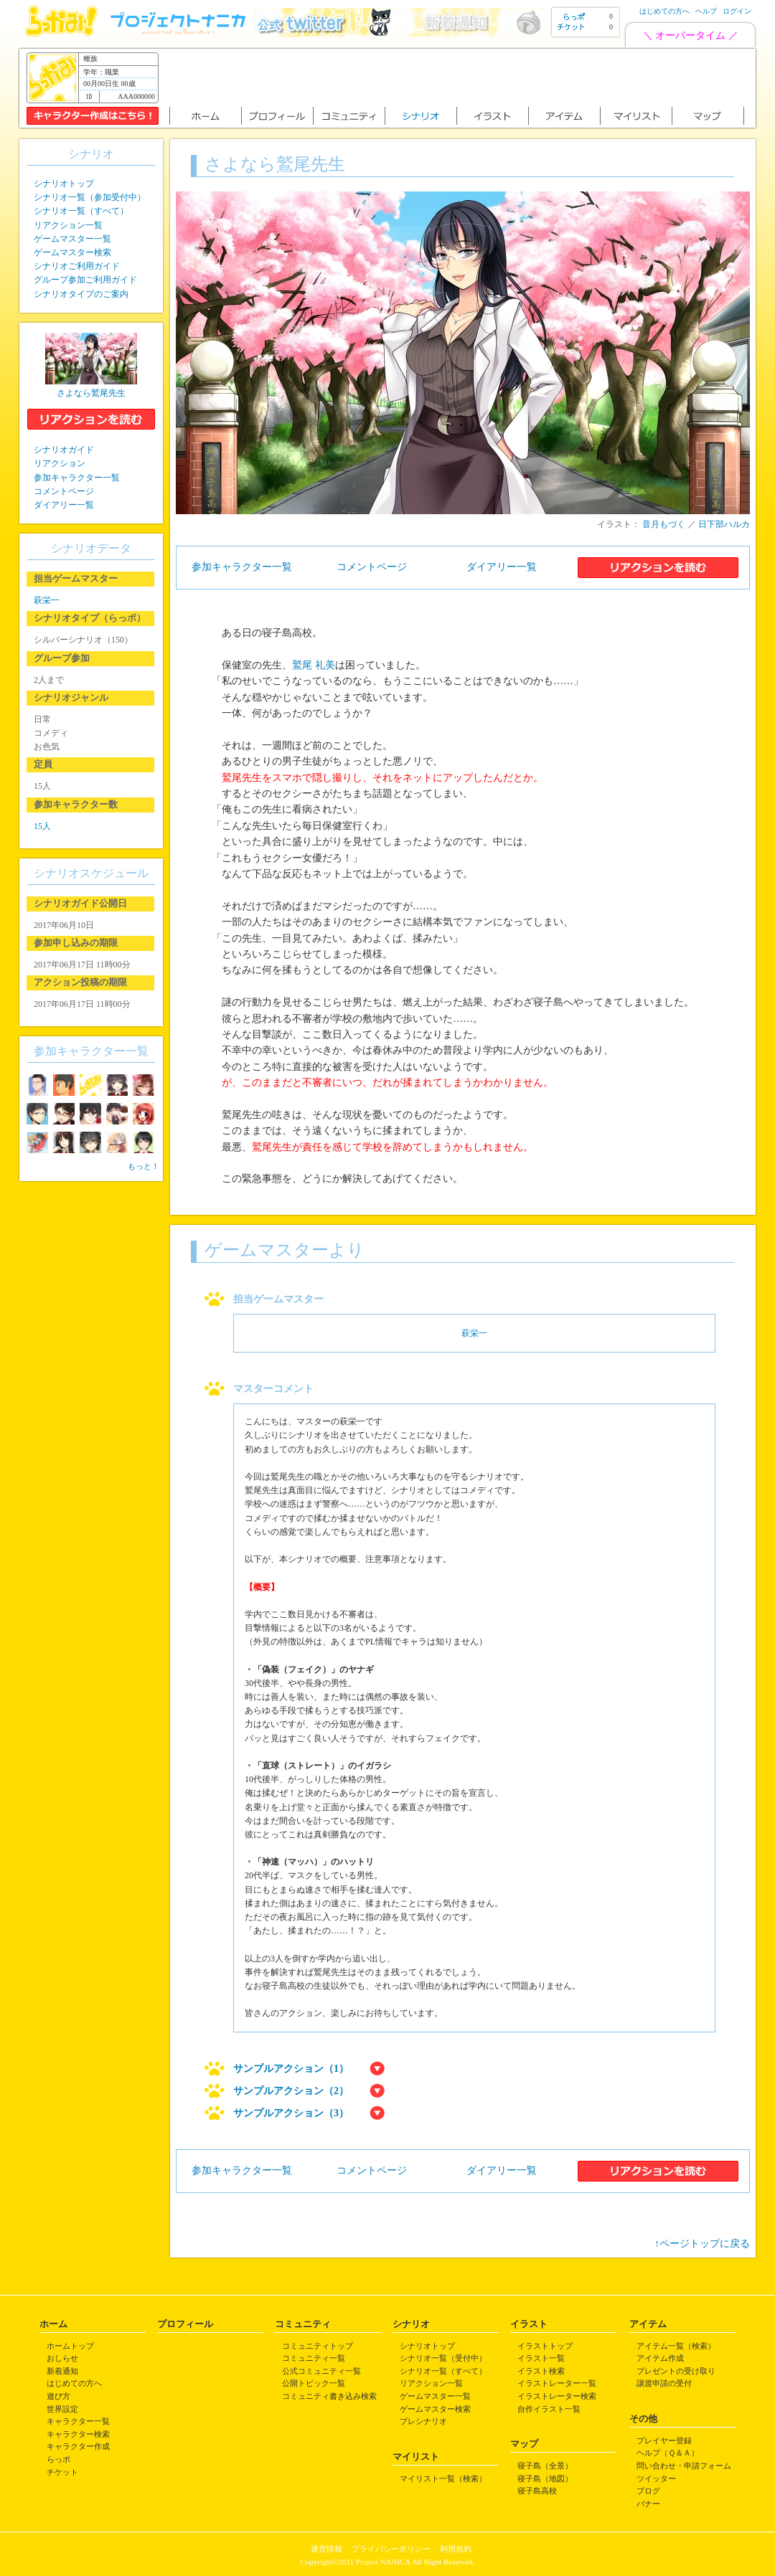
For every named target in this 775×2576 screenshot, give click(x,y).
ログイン (737, 11)
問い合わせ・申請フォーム (684, 2465)
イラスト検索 (541, 2371)
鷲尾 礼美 (313, 665)
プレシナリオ (423, 2421)
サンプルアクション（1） (291, 2068)
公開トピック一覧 (313, 2383)
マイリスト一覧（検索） (443, 2478)
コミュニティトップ (317, 2345)
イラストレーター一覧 (556, 2383)
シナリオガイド (64, 450)
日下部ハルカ (724, 524)
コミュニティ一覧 (313, 2358)
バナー (648, 2503)
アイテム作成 (660, 2358)
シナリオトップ (64, 184)
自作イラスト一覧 (549, 2409)
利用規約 (455, 2548)
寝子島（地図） (545, 2478)
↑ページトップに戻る (702, 2243)
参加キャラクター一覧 (242, 567)
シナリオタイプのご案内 (81, 294)
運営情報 (326, 2548)
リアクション (59, 463)
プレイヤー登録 (664, 2440)
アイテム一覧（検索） (676, 2345)
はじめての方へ (664, 11)
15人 (42, 826)
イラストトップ (545, 2345)
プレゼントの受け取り (676, 2371)
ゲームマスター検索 (72, 252)
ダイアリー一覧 (501, 567)
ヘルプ (706, 11)
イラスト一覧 (541, 2358)
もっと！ (143, 1166)
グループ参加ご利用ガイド (85, 280)
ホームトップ (70, 2345)
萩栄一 (474, 1333)
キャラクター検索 (78, 2434)
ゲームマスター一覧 (72, 239)
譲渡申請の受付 (664, 2383)
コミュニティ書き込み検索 (329, 2396)
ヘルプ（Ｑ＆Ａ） (668, 2452)
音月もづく (663, 524)
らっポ (58, 2459)
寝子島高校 (537, 2490)
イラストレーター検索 (556, 2396)
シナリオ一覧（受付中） (443, 2358)
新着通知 (62, 2371)
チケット (62, 2472)
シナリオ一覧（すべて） (81, 211)
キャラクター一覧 (78, 2421)
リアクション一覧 (68, 225)
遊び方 (58, 2396)
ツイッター (656, 2478)
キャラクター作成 (78, 2446)
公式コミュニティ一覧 (321, 2371)
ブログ (648, 2490)
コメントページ (372, 567)
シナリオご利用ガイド (77, 266)
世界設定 (62, 2409)
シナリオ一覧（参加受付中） (90, 197)
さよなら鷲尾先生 (91, 393)
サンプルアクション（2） (291, 2090)
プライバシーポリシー (391, 2548)
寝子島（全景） (545, 2465)
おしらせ (62, 2358)
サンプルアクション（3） (291, 2113)
